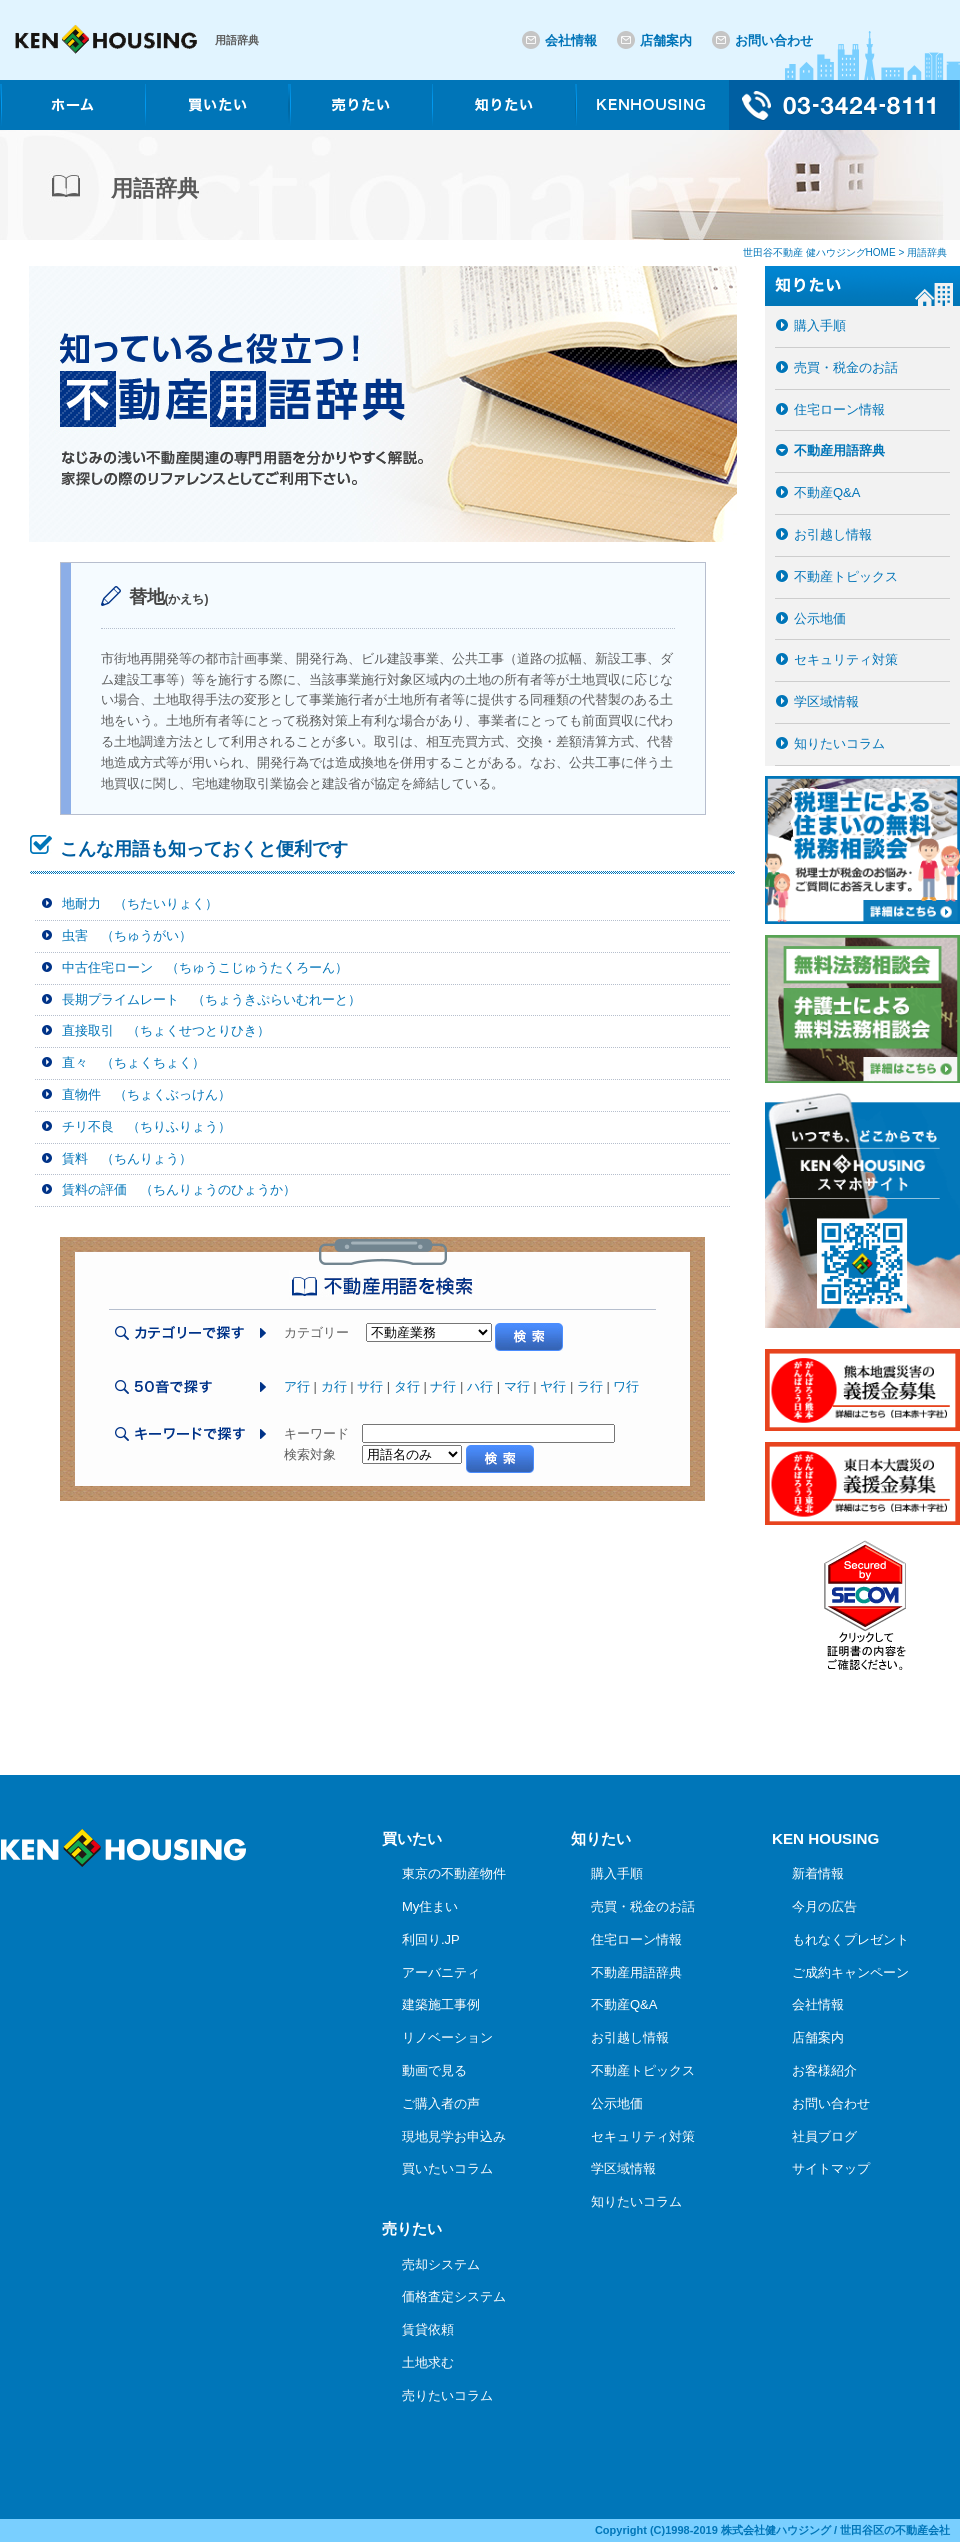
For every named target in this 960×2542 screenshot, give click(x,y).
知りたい (601, 1838)
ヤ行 (553, 1386)
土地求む (428, 2362)
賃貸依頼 (428, 2329)
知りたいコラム (839, 743)
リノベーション (447, 2037)
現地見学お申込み (454, 2136)
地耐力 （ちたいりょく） (140, 903)
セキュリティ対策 (846, 659)
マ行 (517, 1386)
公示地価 (820, 618)
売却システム (441, 2264)
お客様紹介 (824, 2070)
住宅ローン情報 (839, 409)
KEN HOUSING (825, 1838)
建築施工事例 (441, 2004)
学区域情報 (826, 701)
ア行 (297, 1386)
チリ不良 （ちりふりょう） (146, 1126)
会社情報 (571, 40)
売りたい (412, 2228)
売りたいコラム (447, 2395)
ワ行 (626, 1386)
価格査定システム (454, 2296)
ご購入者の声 (441, 2103)
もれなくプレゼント (850, 1939)
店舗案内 (666, 40)
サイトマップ (831, 2168)
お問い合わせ (774, 40)
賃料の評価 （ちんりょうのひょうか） (179, 1189)
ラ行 (590, 1386)
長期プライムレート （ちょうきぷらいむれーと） (211, 999)
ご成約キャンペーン (850, 1972)
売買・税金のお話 (846, 367)
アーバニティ (441, 1972)
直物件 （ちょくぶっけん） (146, 1094)
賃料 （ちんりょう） (127, 1158)
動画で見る (434, 2070)
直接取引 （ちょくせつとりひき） (166, 1030)
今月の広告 (824, 1906)
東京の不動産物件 (454, 1873)
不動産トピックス (846, 576)
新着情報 (818, 1873)
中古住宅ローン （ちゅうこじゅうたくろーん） (205, 967)
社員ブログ (824, 2136)
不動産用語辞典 (839, 450)
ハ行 (480, 1386)
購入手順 (820, 325)
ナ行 (443, 1386)
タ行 (407, 1386)
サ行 (370, 1386)
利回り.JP (431, 1939)
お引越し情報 (833, 534)
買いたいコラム (447, 2168)
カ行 (334, 1386)
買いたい (412, 1838)
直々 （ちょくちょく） (133, 1062)
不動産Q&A (827, 492)
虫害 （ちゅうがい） (127, 935)
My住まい (430, 1906)
